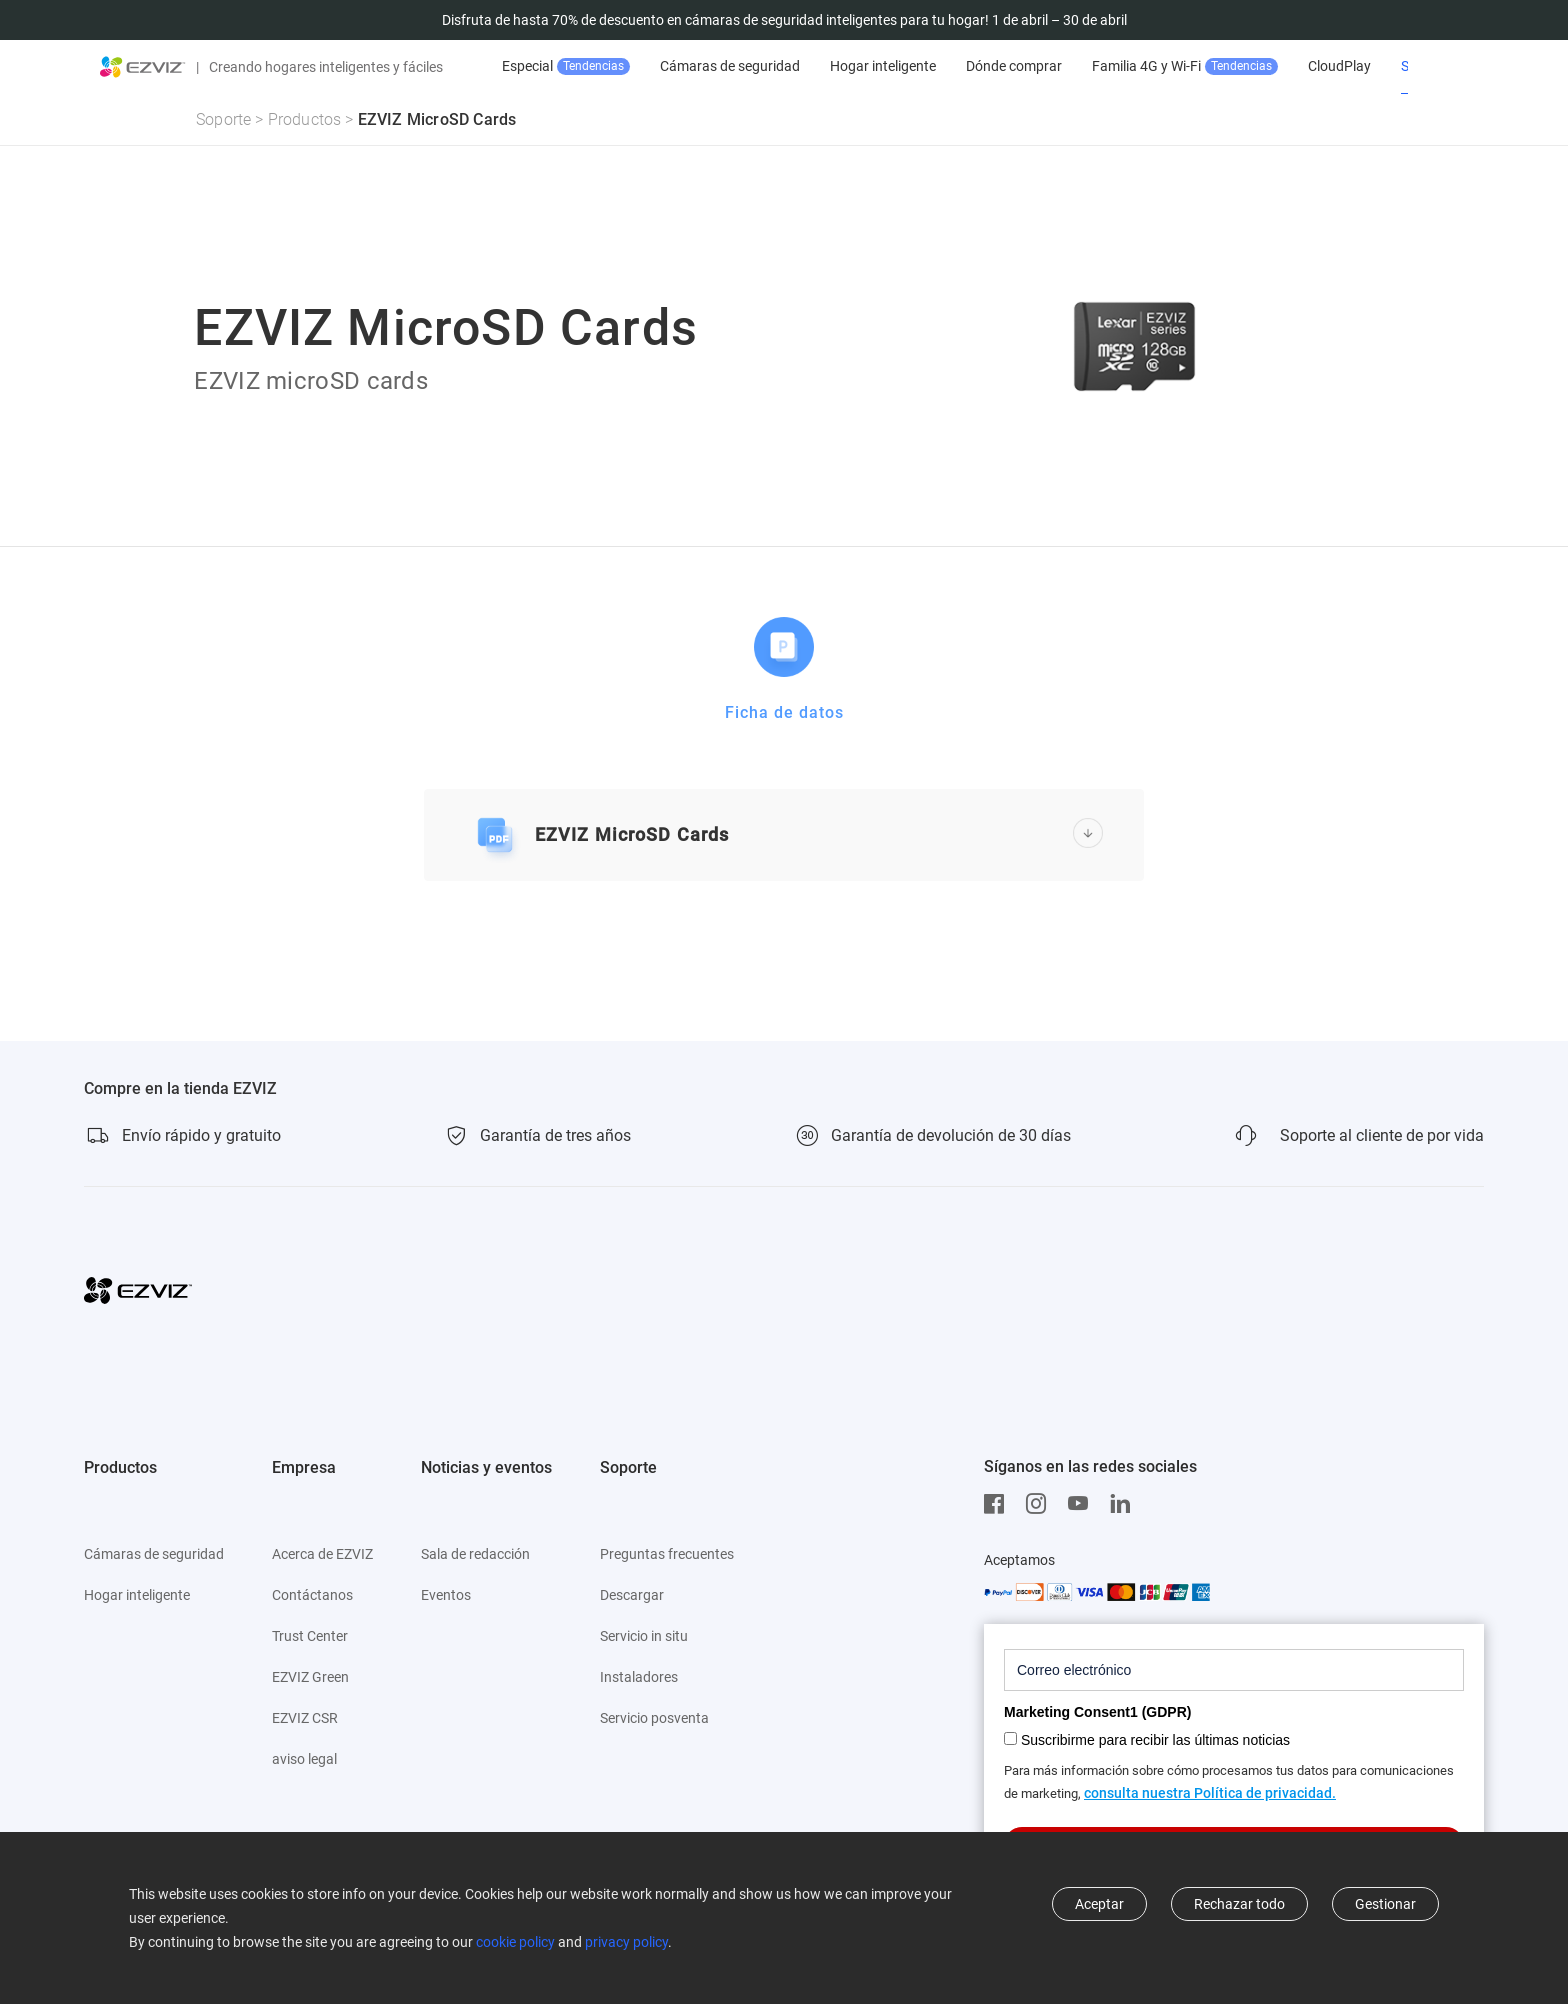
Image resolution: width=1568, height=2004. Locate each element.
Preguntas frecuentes (667, 1554)
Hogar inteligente (939, 66)
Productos (305, 119)
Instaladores (639, 1677)
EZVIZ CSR (305, 1718)
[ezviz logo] (143, 67)
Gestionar (1385, 1904)
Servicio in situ (644, 1636)
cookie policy (515, 1942)
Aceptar (1099, 1904)
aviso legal (304, 1759)
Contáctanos (312, 1595)
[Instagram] (1041, 1504)
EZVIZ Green (310, 1677)
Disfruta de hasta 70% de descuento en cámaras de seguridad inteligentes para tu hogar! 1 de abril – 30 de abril (784, 20)
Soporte (223, 119)
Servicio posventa (654, 1718)
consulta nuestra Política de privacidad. (1210, 1793)
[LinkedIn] (1125, 1504)
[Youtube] (1083, 1504)
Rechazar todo (1239, 1904)
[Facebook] (999, 1504)
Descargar (632, 1595)
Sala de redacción (475, 1554)
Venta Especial (602, 66)
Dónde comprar (1070, 66)
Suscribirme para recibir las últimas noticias (1155, 1740)
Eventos (446, 1595)
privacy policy (626, 1942)
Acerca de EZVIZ (322, 1554)
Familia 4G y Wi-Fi (1241, 66)
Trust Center (310, 1636)
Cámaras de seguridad (786, 66)
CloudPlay (1395, 66)
